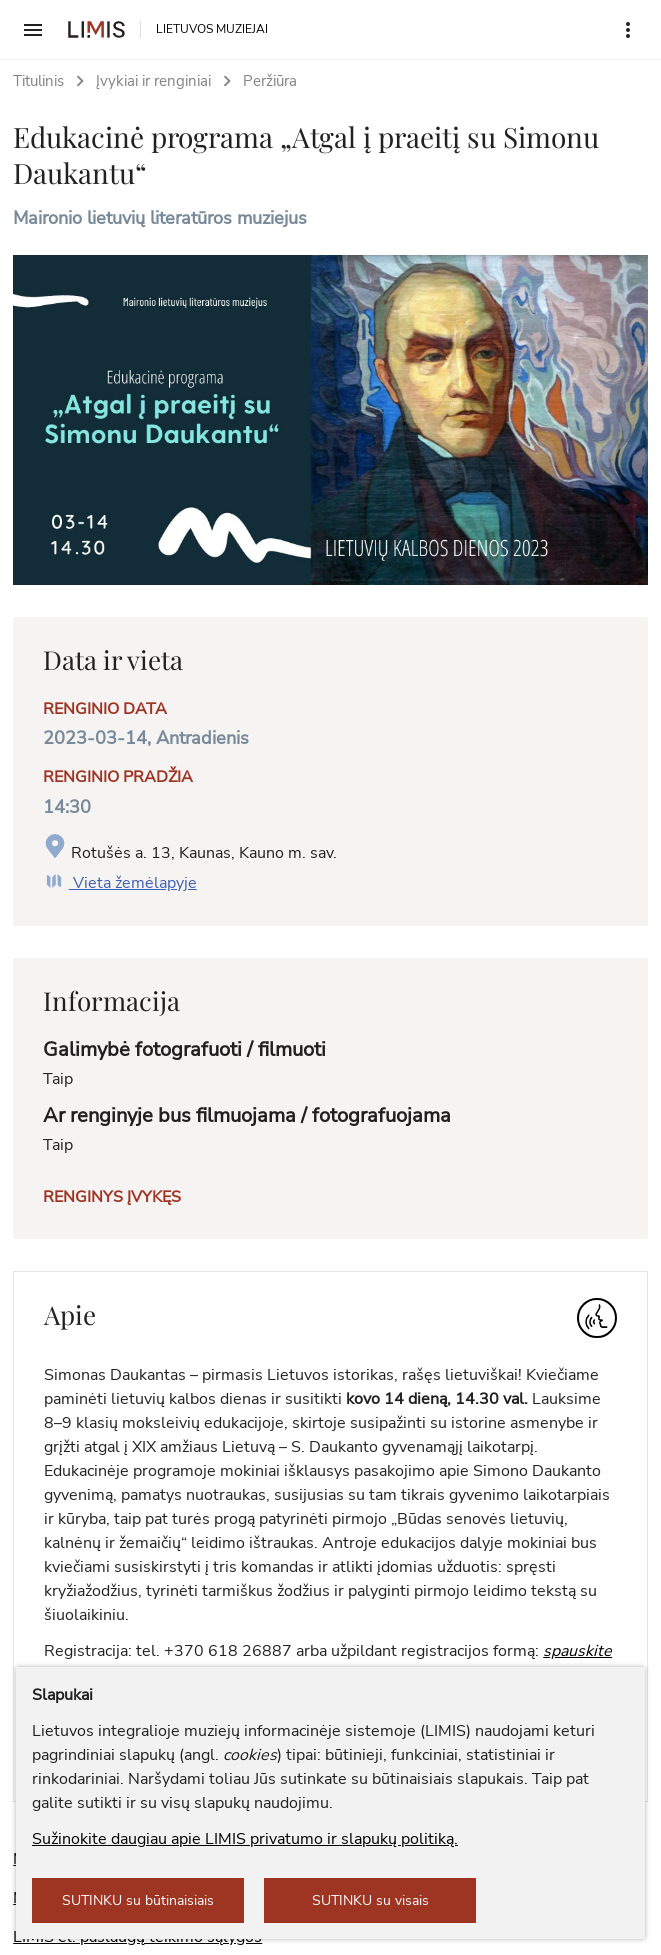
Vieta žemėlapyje (120, 883)
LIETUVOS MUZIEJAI (212, 29)
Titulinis (38, 81)
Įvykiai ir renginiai (153, 81)
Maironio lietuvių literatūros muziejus (160, 218)
